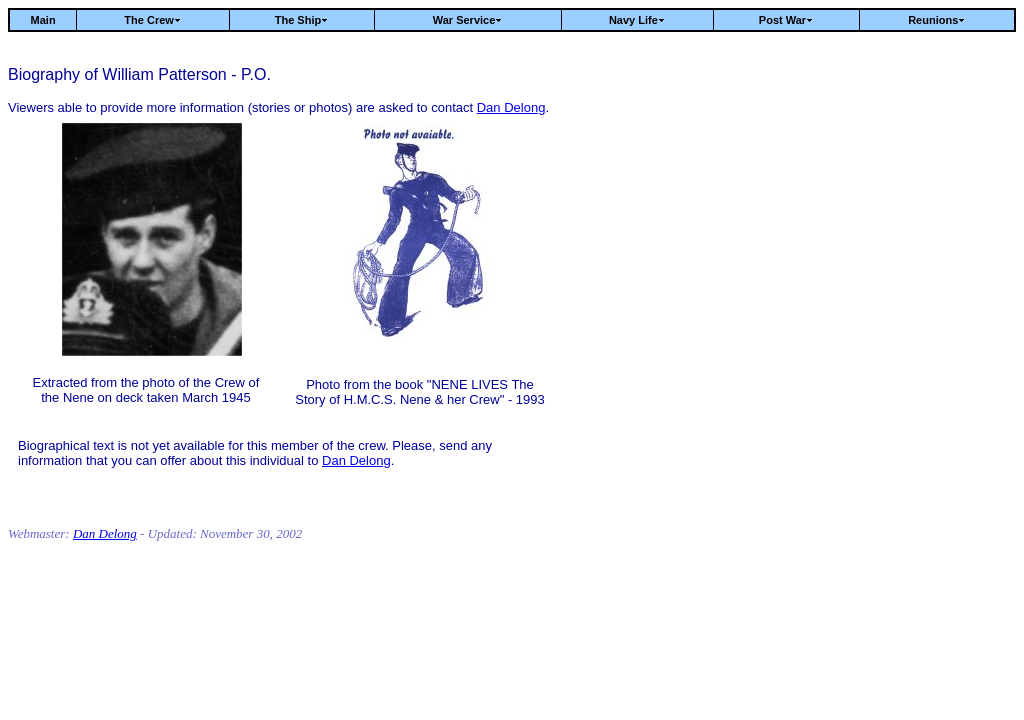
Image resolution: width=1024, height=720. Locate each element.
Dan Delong (511, 107)
